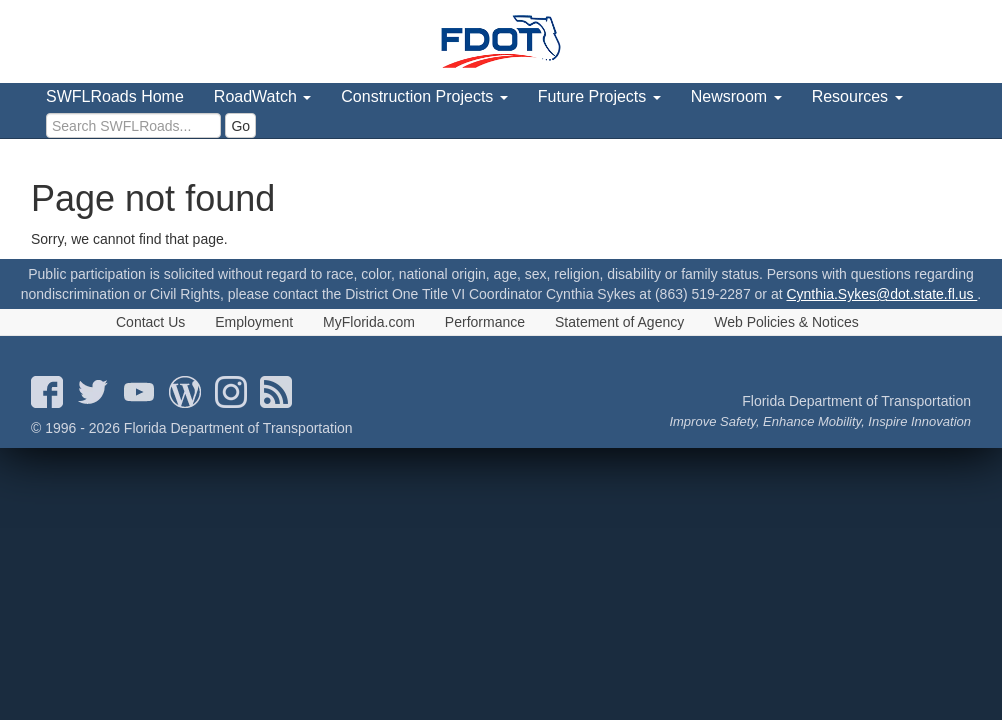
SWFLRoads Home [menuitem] (115, 96)
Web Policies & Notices (786, 322)
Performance (485, 322)
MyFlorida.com (369, 322)
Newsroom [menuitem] (736, 96)
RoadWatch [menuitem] (262, 96)
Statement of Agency (619, 322)
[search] (133, 125)
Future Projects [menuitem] (599, 96)
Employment (254, 322)
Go (240, 126)
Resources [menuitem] (857, 96)
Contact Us (150, 322)
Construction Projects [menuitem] (424, 96)
